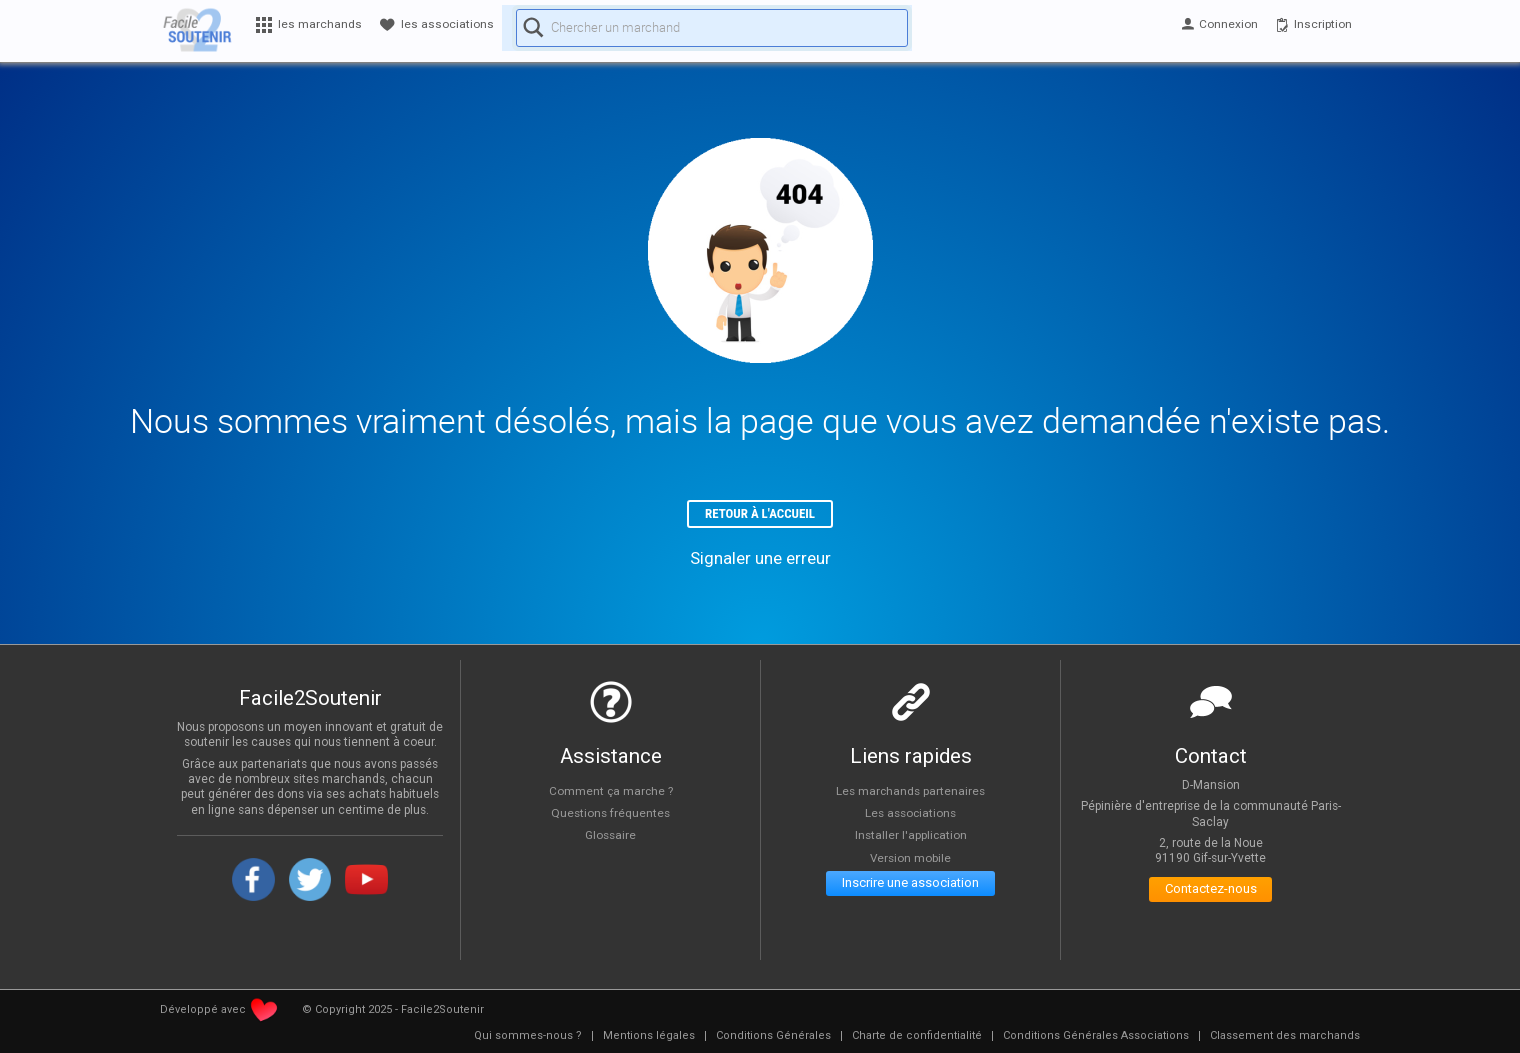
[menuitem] (528, 1042)
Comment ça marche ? (611, 796)
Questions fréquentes (610, 818)
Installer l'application (911, 841)
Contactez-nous (1210, 899)
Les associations (911, 818)
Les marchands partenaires (910, 796)
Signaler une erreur (760, 564)
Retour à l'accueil (760, 516)
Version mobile (910, 864)
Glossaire (611, 841)
